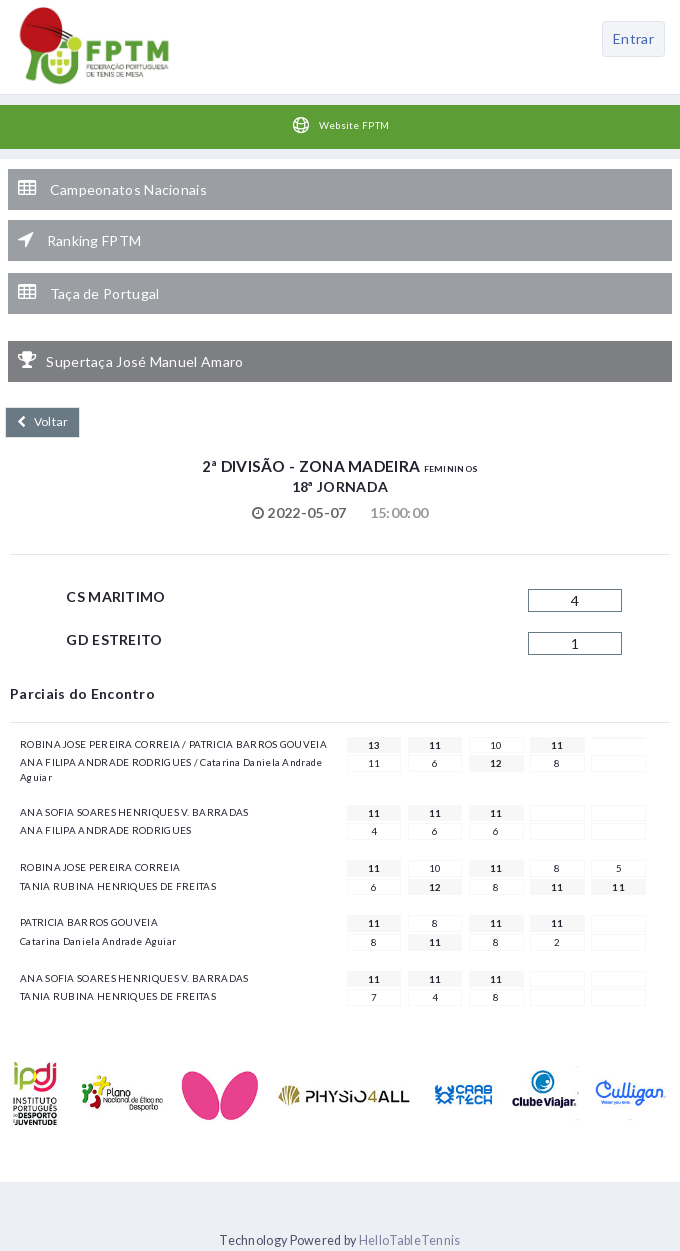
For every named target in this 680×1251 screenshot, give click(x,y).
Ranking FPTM (79, 240)
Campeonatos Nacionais (112, 189)
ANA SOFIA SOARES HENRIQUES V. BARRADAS (134, 812)
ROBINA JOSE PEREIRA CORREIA (100, 867)
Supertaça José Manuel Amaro (130, 361)
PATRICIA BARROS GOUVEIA (89, 922)
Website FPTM (340, 125)
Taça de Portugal (88, 293)
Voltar (42, 421)
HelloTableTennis (410, 1240)
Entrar (633, 38)
